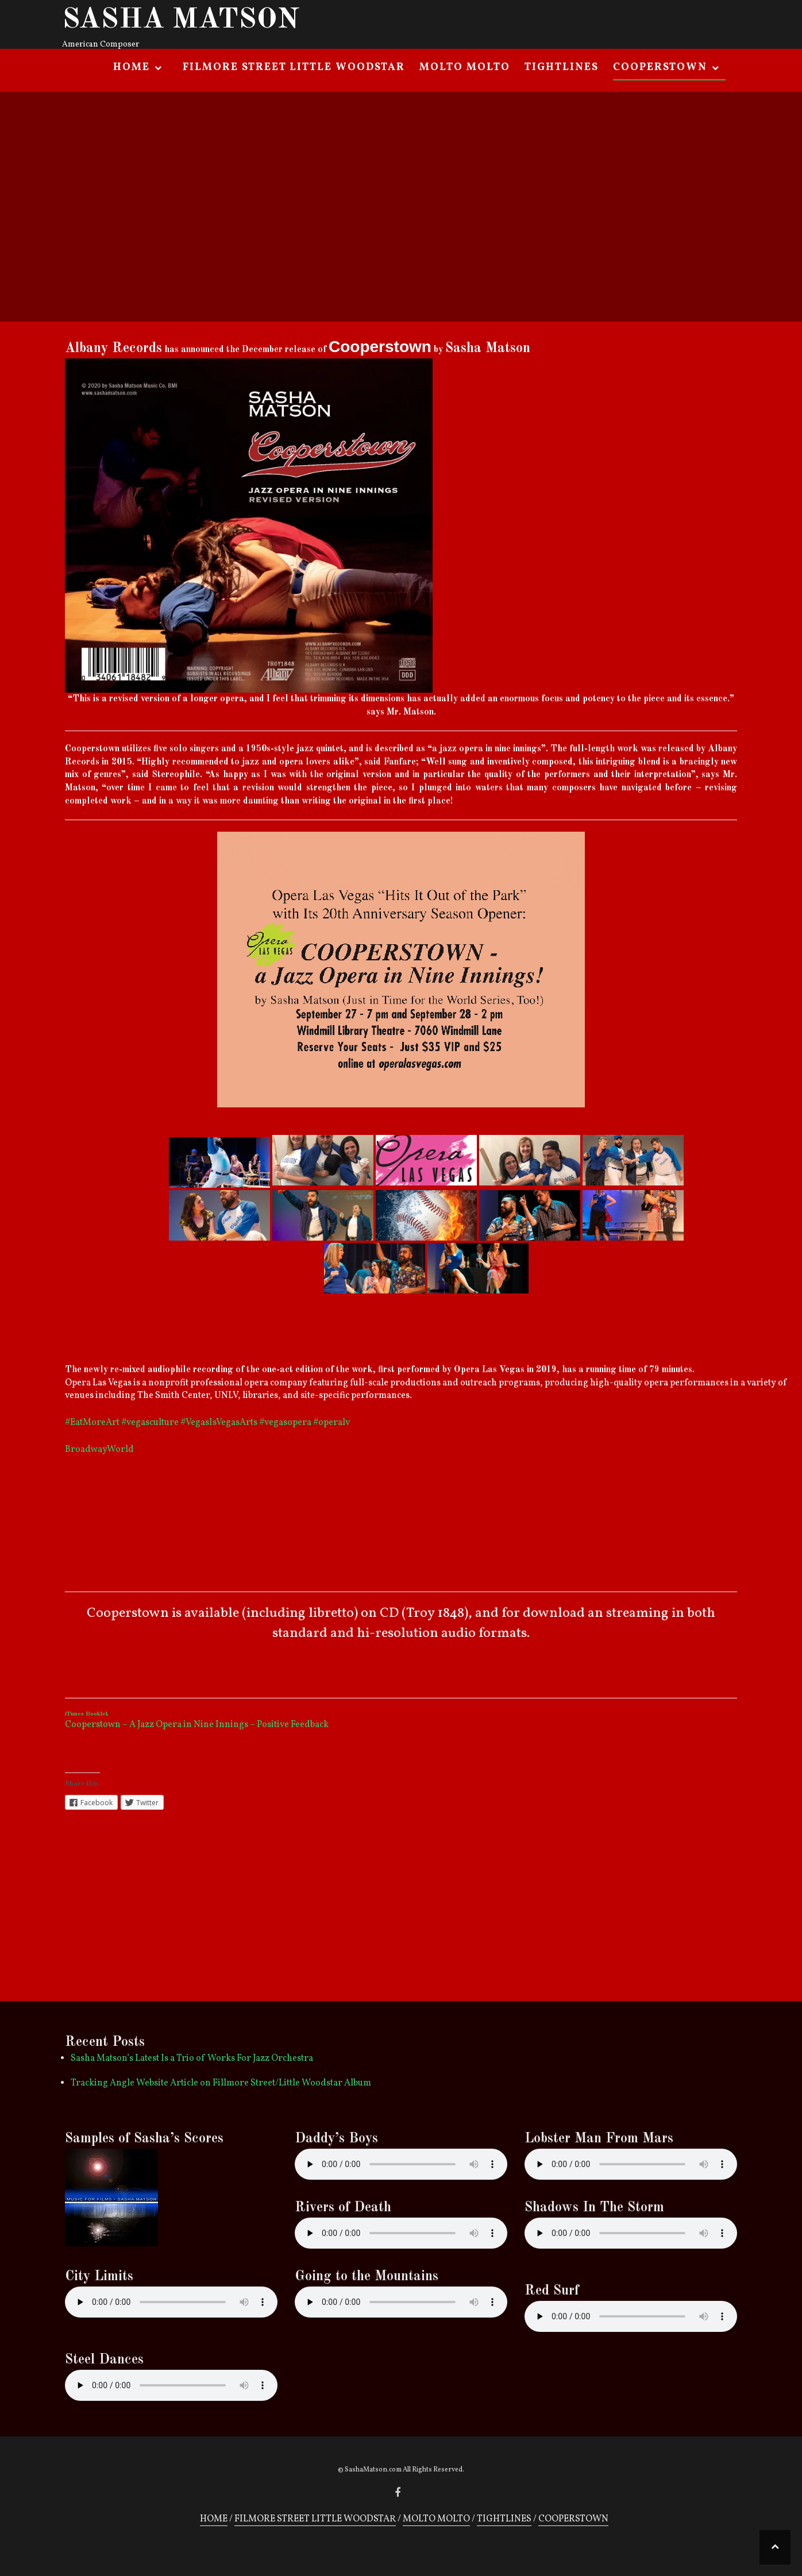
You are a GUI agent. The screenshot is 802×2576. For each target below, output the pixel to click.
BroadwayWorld (99, 1449)
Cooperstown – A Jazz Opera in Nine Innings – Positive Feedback (197, 1724)
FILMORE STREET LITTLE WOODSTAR (294, 67)
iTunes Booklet (87, 1714)
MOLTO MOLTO (464, 67)
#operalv (331, 1422)
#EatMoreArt (92, 1422)
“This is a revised (103, 699)
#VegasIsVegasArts (218, 1422)
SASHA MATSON (181, 20)
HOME (131, 67)
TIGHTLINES (562, 67)
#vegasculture (150, 1422)
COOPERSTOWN (660, 67)
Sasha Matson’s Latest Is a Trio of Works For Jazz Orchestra (192, 2058)
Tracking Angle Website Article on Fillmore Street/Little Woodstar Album (221, 2083)
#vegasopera (285, 1422)
